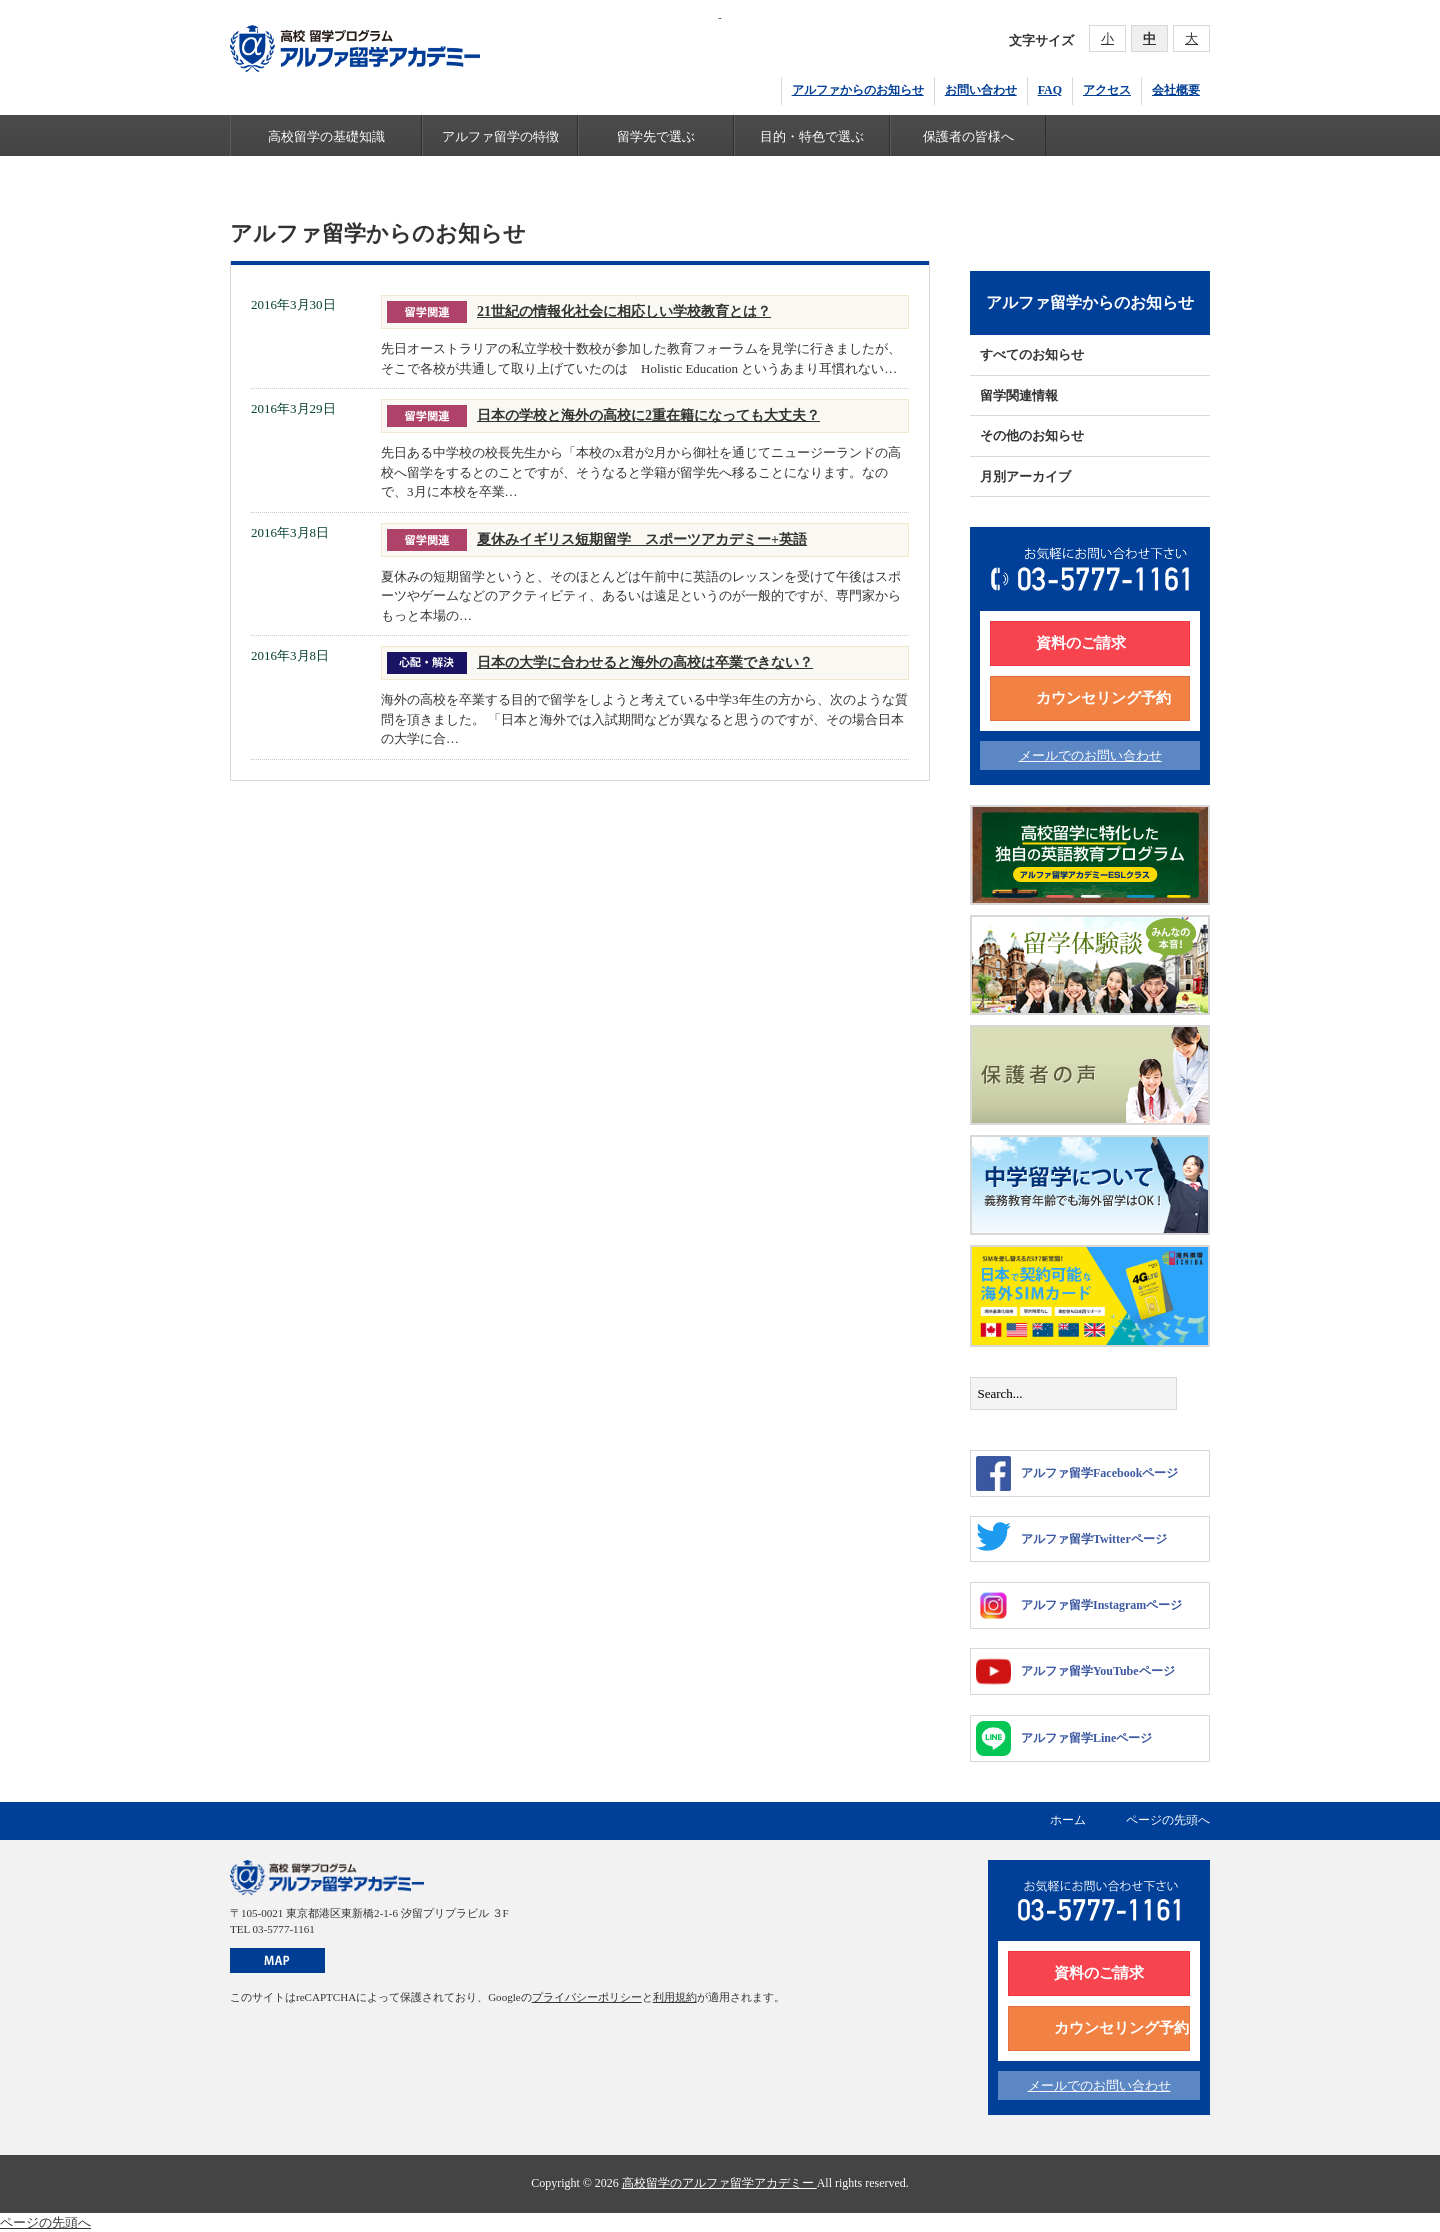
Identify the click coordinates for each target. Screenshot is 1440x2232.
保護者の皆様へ (968, 136)
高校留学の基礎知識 (326, 136)
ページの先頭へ (1168, 1820)
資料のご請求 (1081, 643)
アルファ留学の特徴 (500, 136)
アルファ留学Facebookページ (1077, 1473)
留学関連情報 (1019, 395)
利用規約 (675, 1997)
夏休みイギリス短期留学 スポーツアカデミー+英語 (642, 539)
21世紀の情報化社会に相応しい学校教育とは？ (624, 311)
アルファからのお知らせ (858, 90)
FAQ (1050, 90)
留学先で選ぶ (656, 136)
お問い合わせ (981, 90)
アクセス (1107, 90)
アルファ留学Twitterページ (1071, 1536)
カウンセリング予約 (1103, 698)
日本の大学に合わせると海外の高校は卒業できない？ (645, 662)
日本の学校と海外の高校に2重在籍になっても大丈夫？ (648, 415)
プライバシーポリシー (587, 1997)
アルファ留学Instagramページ (1079, 1605)
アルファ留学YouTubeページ (1075, 1671)
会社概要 (1176, 90)
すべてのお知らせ (1032, 354)
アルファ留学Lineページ (1064, 1738)
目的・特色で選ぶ (812, 136)
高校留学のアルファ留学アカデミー (719, 2183)
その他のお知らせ (1032, 435)
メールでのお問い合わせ (1090, 755)
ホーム (1068, 1820)
